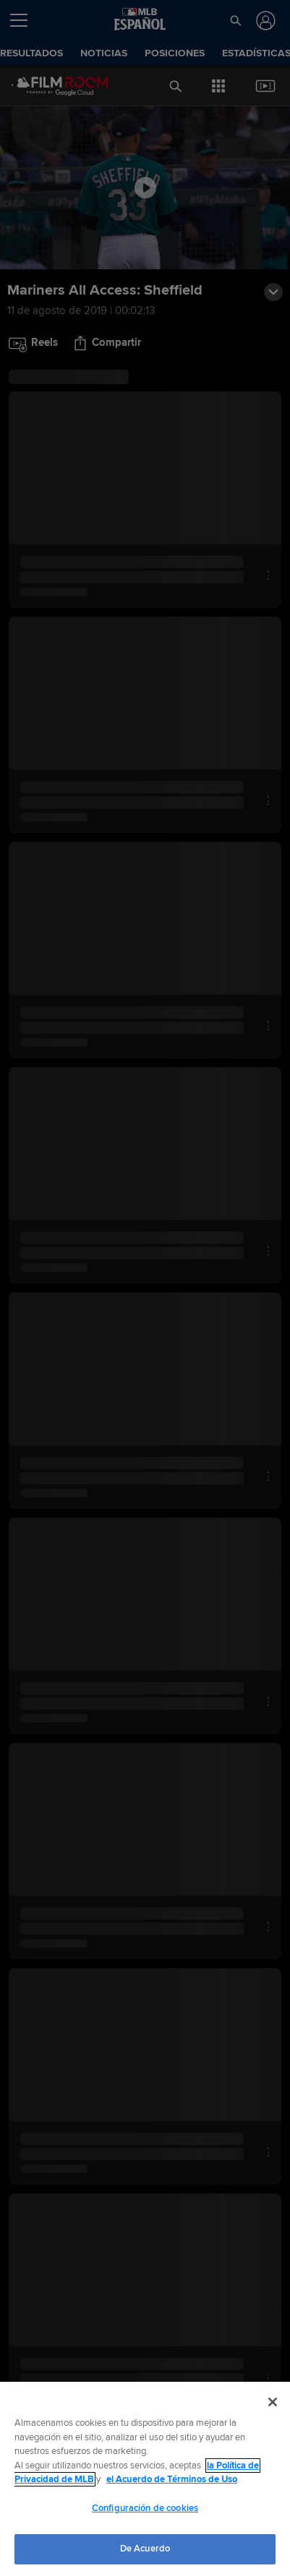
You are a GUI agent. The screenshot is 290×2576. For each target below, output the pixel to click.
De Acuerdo (145, 2548)
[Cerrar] (273, 2402)
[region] (145, 2479)
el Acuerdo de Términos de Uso (171, 2479)
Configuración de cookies (145, 2508)
